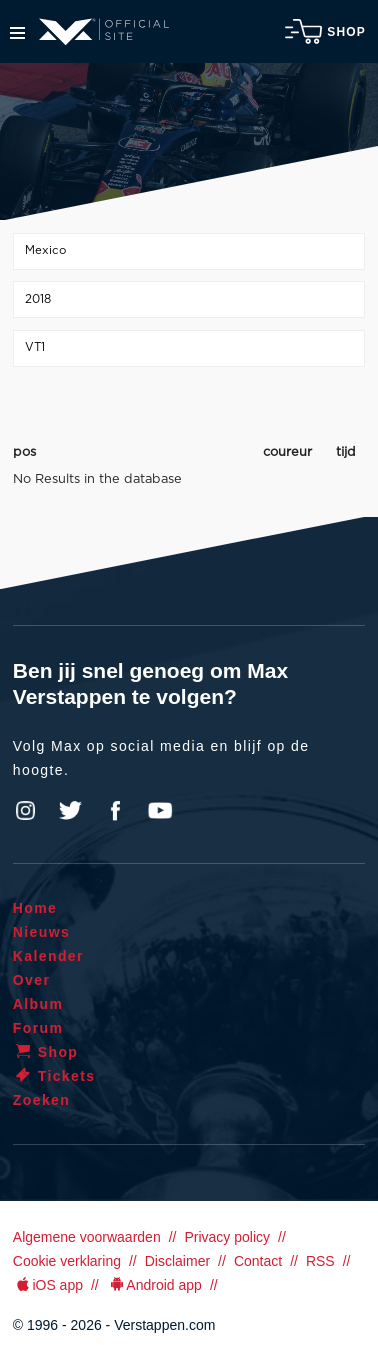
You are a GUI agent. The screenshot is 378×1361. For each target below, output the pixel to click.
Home (35, 908)
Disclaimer (177, 1261)
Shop (325, 31)
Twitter (71, 811)
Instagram (26, 811)
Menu (17, 33)
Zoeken (41, 1100)
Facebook (115, 811)
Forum (38, 1028)
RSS (320, 1261)
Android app (154, 1285)
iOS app (48, 1285)
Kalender (48, 956)
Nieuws (41, 932)
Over (32, 980)
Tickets (54, 1076)
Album (38, 1004)
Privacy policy (227, 1237)
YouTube (160, 811)
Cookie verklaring (67, 1261)
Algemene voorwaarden (87, 1237)
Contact (258, 1261)
